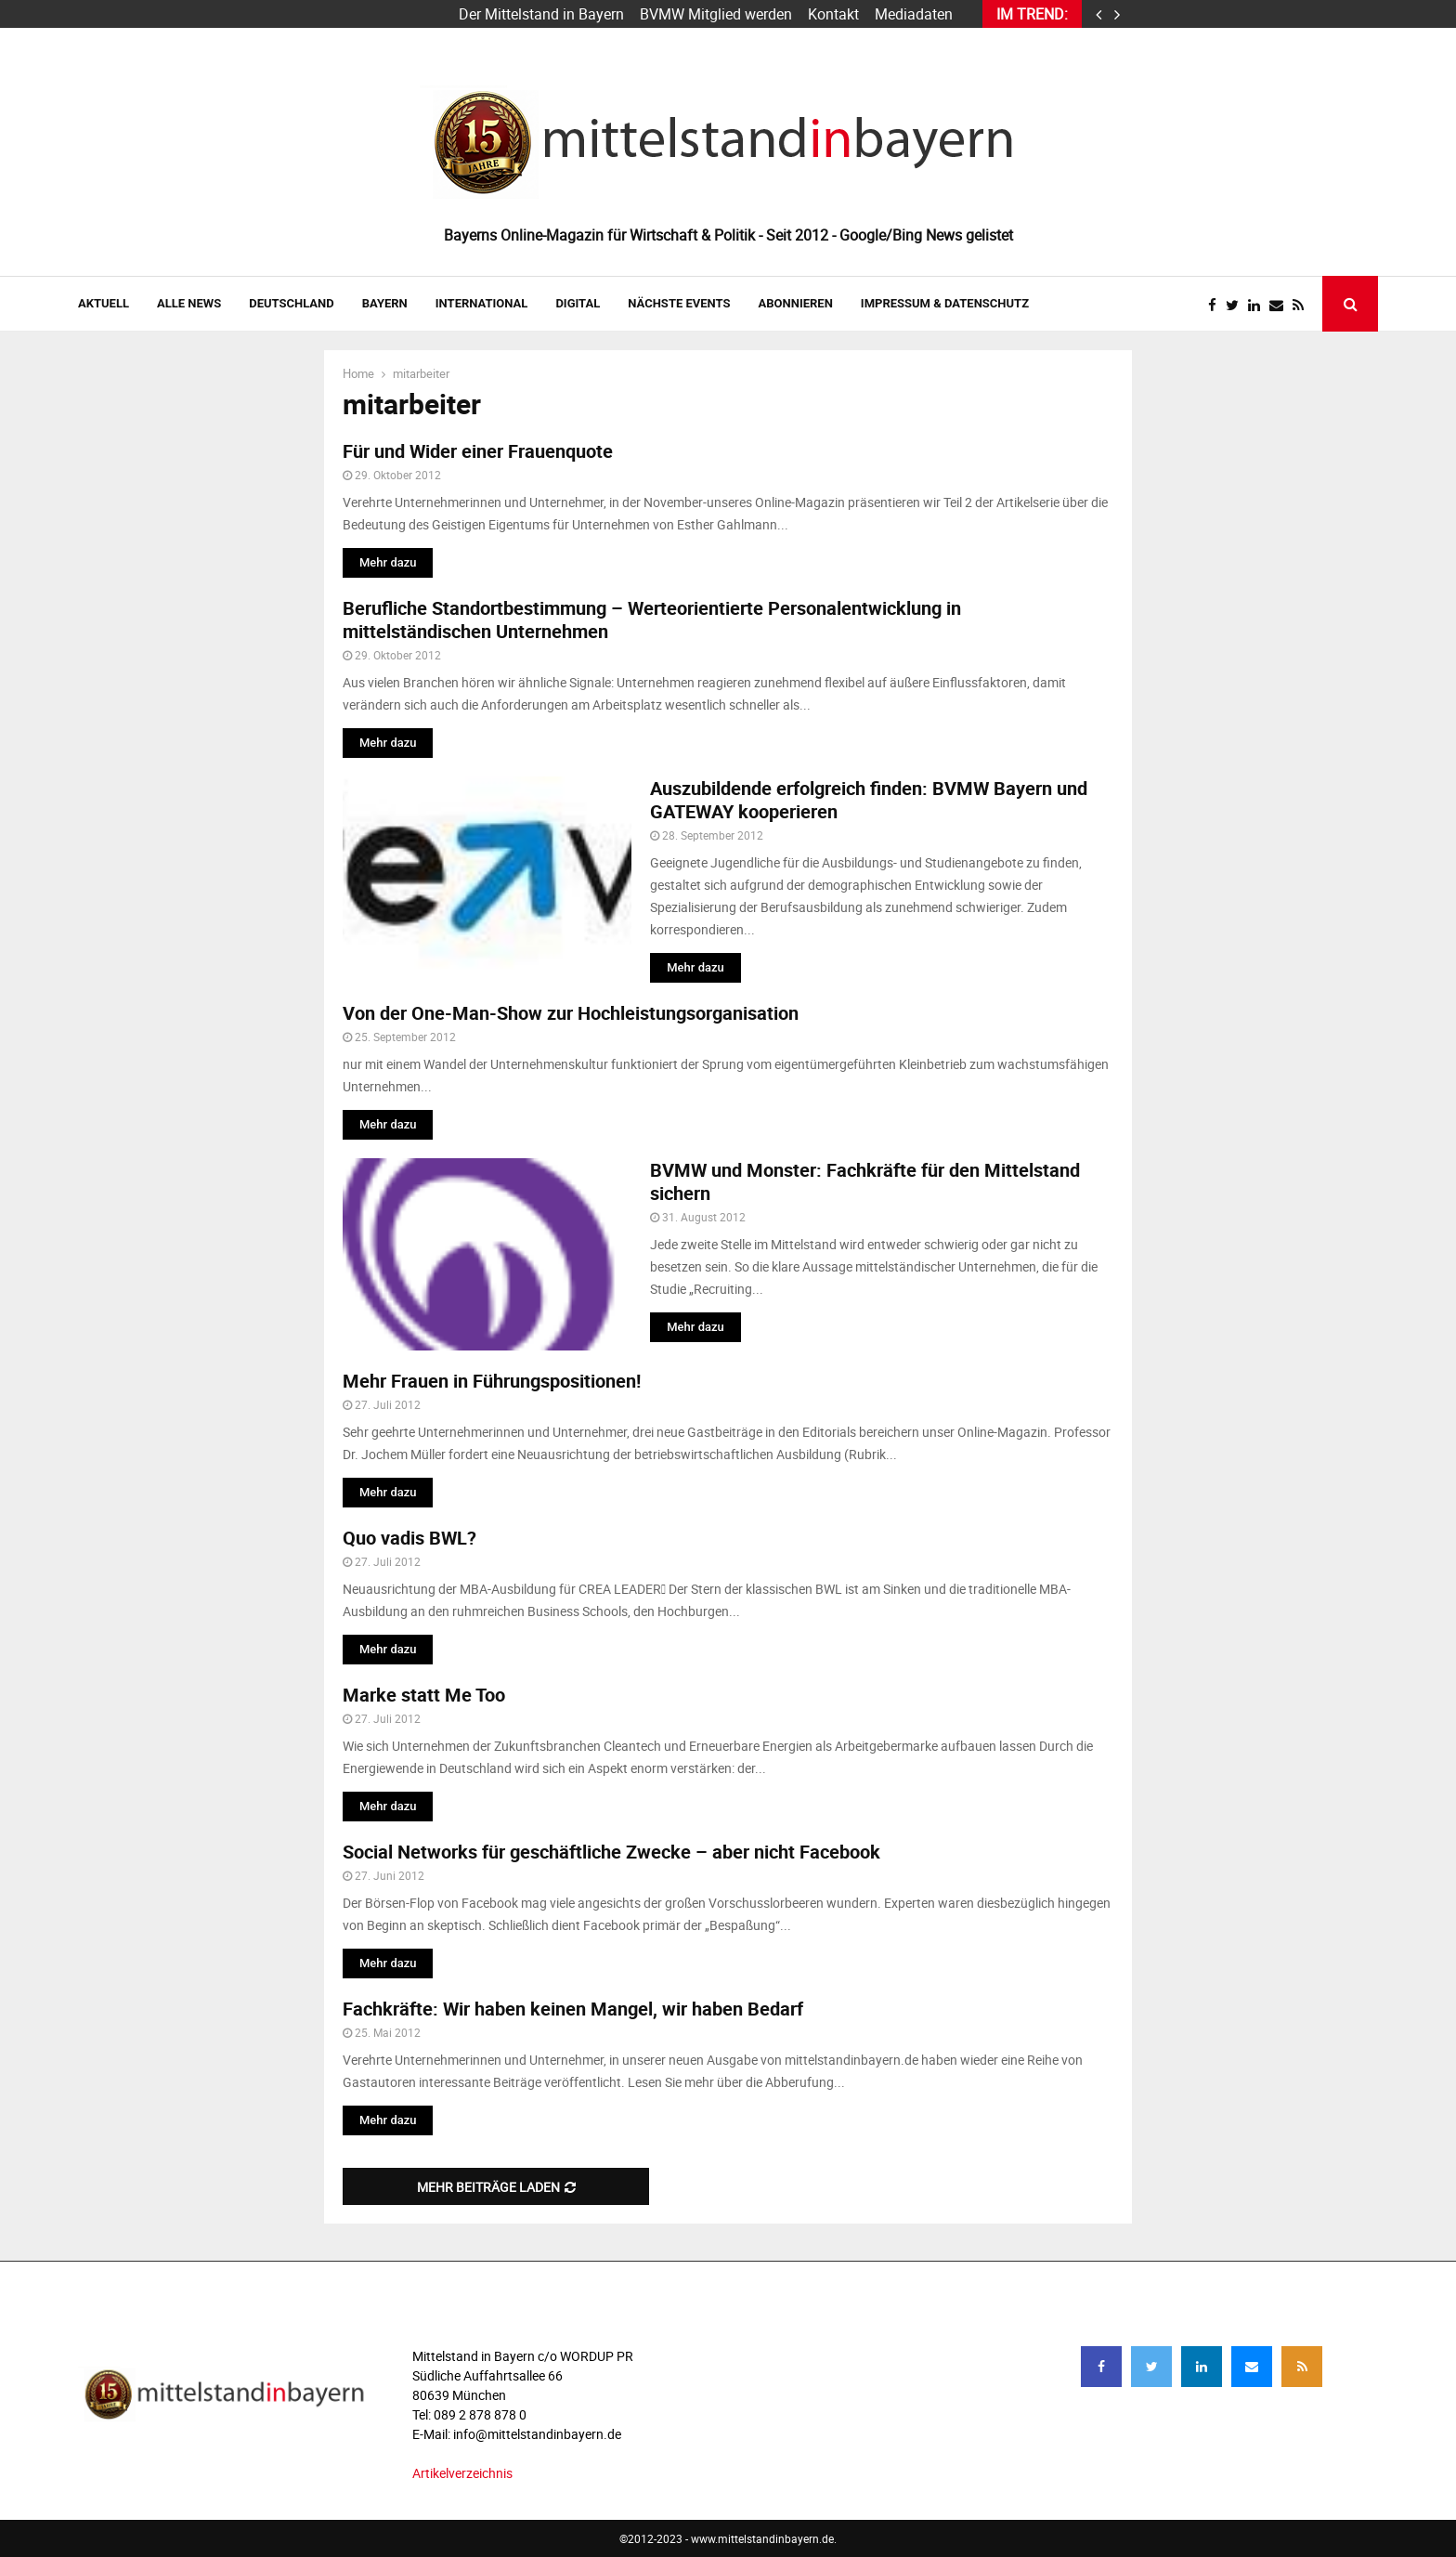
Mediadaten (914, 14)
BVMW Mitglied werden (716, 14)
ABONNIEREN (796, 303)
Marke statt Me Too (424, 1694)
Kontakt (833, 14)
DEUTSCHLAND (291, 303)
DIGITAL (577, 303)
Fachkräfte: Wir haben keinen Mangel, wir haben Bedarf (573, 2008)
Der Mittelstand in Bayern (541, 14)
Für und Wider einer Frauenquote (478, 450)
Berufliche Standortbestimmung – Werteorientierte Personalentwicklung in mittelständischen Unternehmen (652, 619)
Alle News (189, 303)
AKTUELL (103, 303)
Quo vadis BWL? (409, 1537)
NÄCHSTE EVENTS (679, 303)
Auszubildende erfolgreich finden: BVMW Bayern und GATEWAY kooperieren (868, 800)
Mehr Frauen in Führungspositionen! (492, 1380)
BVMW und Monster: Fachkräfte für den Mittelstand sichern (865, 1181)
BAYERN (385, 303)
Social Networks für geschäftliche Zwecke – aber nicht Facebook (611, 1851)
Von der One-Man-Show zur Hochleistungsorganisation (571, 1012)
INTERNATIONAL (482, 303)
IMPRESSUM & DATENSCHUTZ (945, 303)
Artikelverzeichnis (462, 2473)
